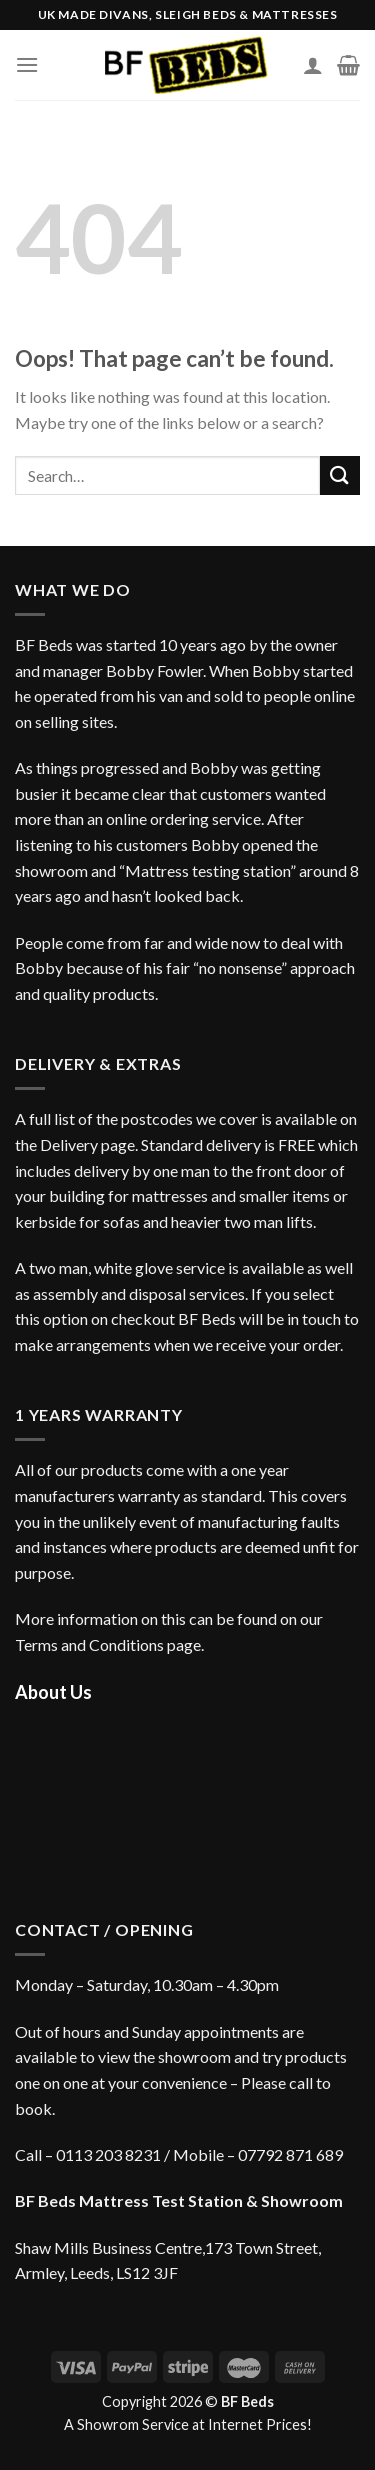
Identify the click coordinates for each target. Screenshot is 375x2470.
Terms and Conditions (89, 1644)
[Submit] (340, 475)
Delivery (69, 1144)
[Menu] (27, 64)
